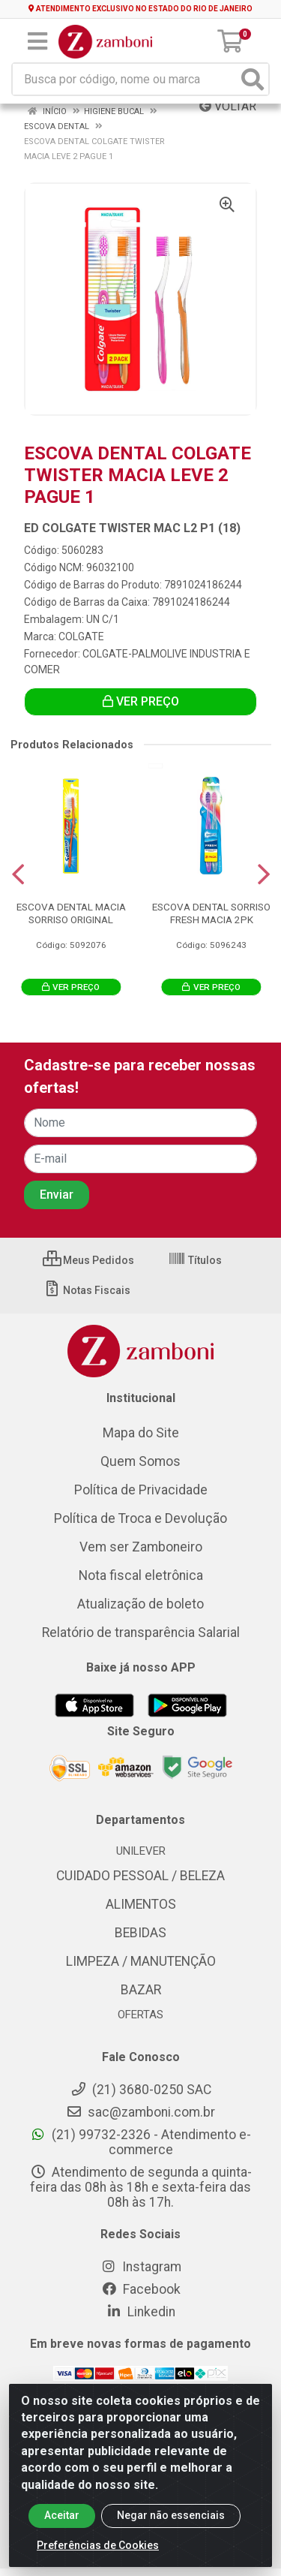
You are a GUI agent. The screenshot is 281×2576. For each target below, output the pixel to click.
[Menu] (37, 41)
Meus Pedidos (88, 1260)
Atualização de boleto (140, 1604)
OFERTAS (140, 2014)
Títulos (195, 1260)
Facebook (141, 2289)
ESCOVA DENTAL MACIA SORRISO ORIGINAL (71, 913)
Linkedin (140, 2311)
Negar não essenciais (171, 2532)
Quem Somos (140, 1461)
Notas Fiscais (86, 1290)
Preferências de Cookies (98, 2562)
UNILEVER (141, 1851)
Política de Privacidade (141, 1489)
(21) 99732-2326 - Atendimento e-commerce (140, 2142)
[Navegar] (17, 874)
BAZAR (141, 1989)
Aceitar (61, 2532)
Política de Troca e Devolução (140, 1518)
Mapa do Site (141, 1432)
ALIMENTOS (141, 1904)
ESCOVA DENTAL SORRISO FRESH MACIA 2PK (211, 913)
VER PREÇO (141, 701)
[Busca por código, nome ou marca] (125, 79)
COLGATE (81, 636)
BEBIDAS (140, 1932)
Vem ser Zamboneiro (140, 1546)
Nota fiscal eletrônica (141, 1575)
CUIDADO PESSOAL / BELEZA (140, 1875)
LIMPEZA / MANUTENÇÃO (141, 1961)
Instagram (140, 2266)
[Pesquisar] (252, 79)
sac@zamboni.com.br (140, 2112)
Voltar (227, 106)
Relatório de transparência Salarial (141, 1632)
